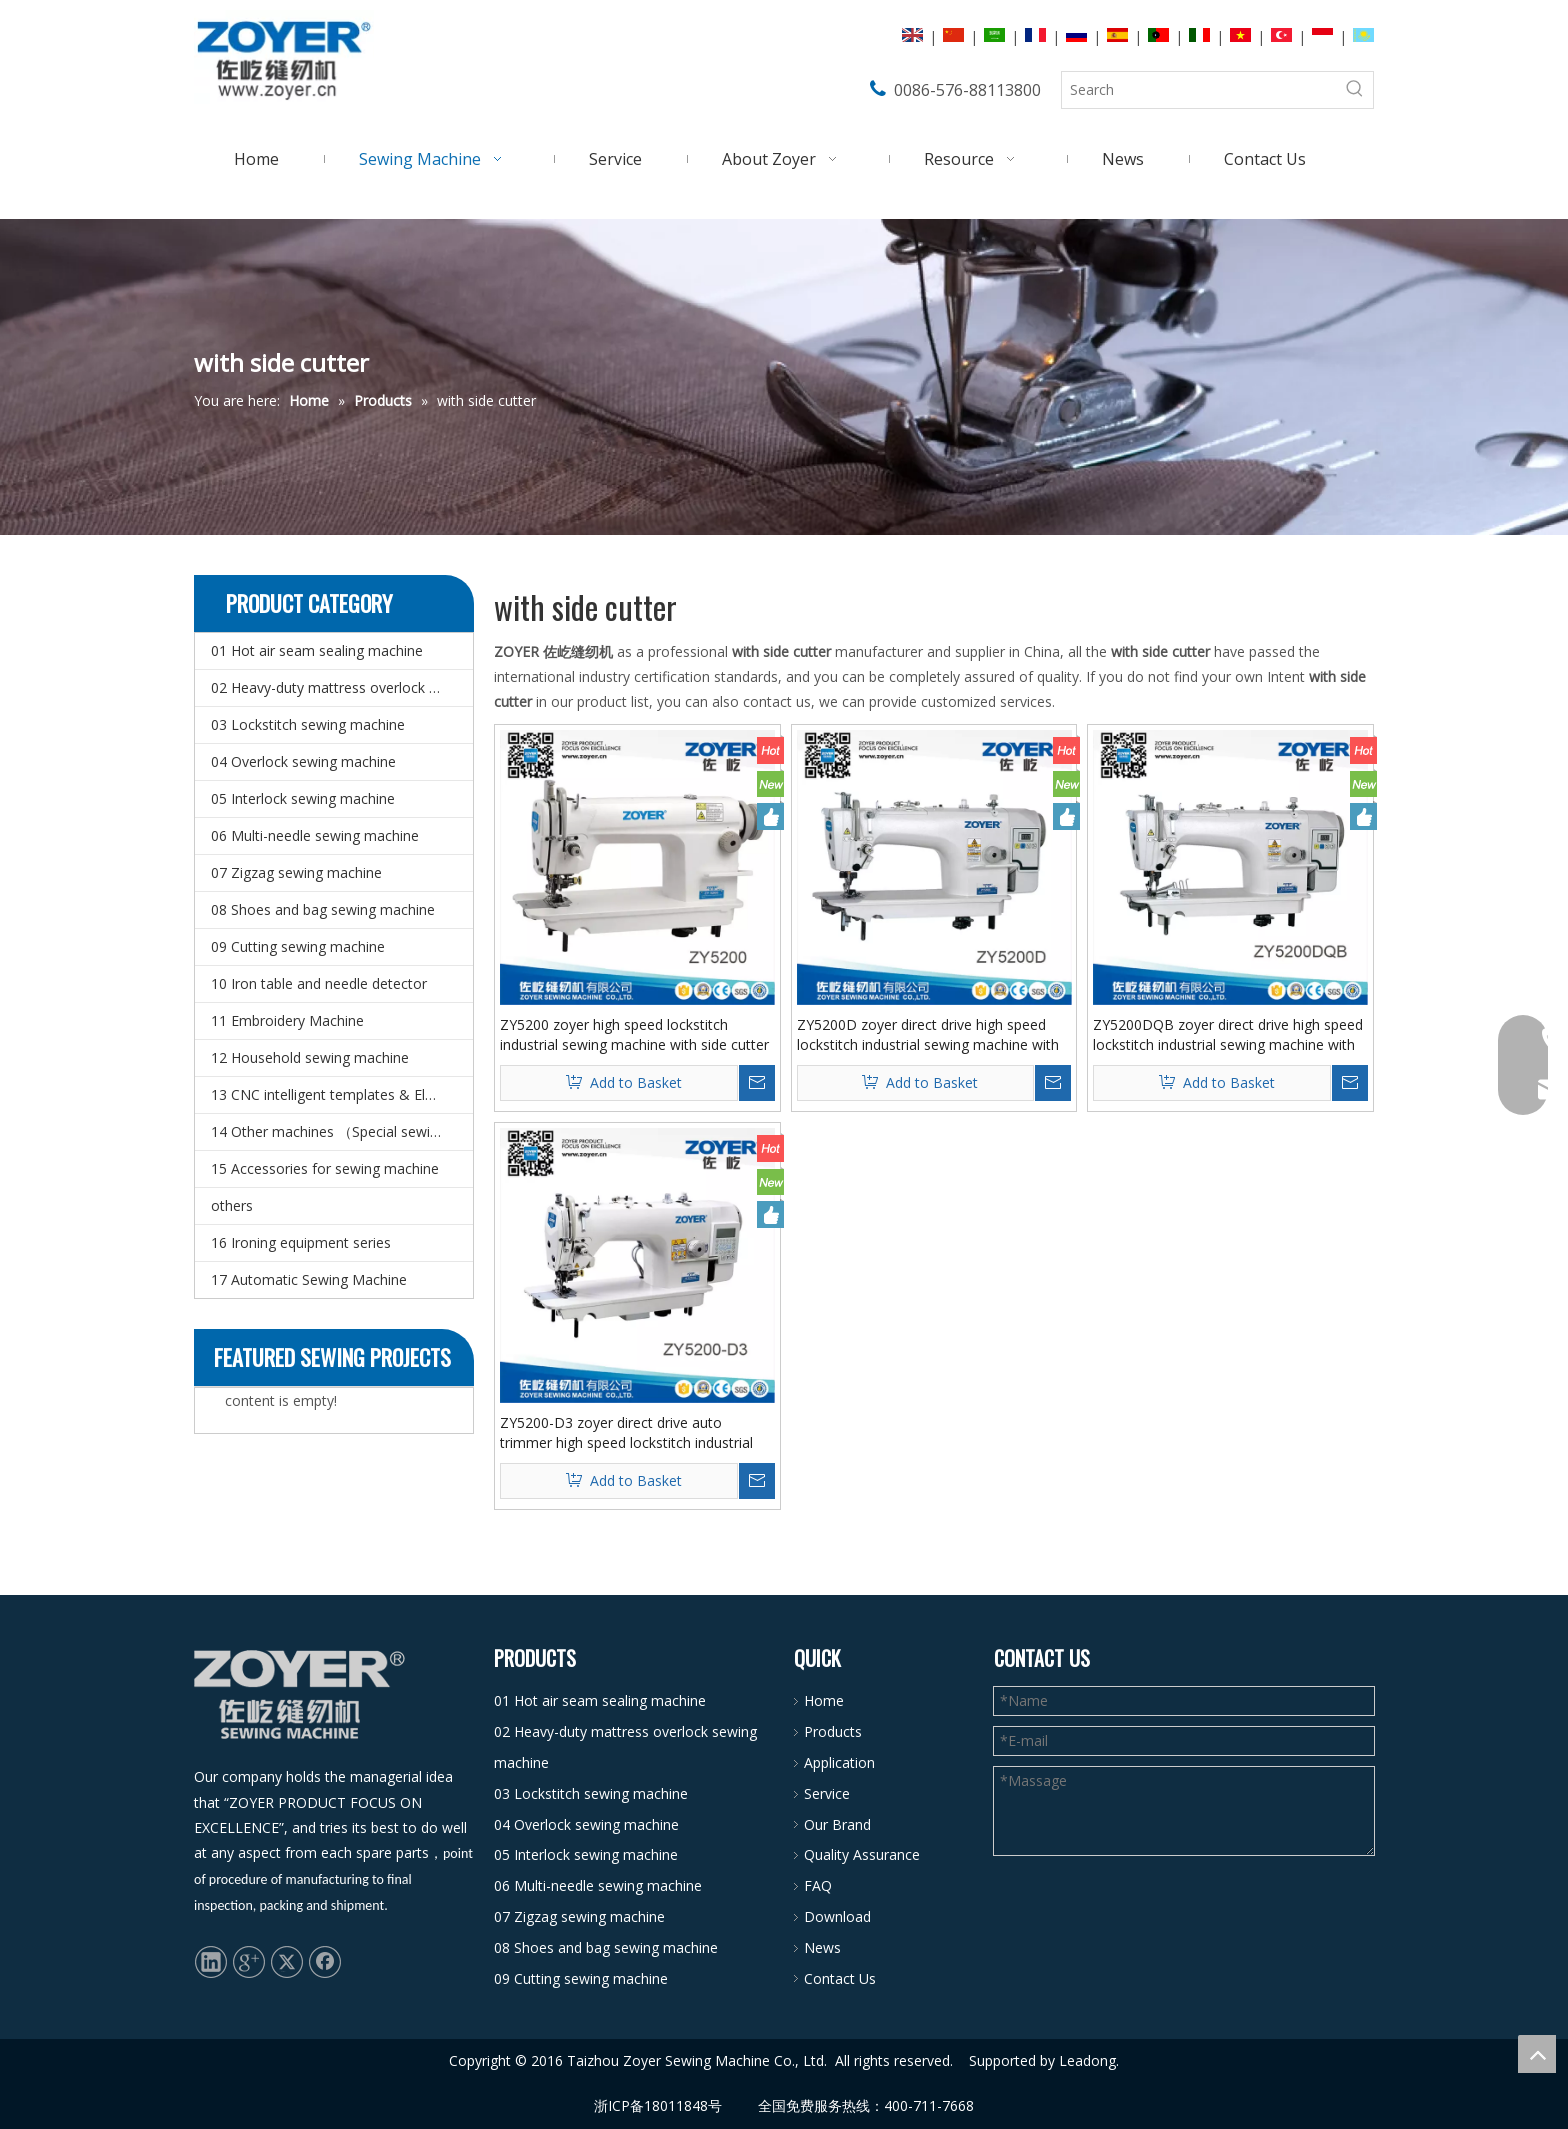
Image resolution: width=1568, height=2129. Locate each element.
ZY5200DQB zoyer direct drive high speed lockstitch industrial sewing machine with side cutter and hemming (1228, 1035)
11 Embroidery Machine (287, 1020)
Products (833, 1731)
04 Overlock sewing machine (303, 761)
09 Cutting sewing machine (298, 946)
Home (824, 1700)
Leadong (1087, 2060)
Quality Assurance (862, 1854)
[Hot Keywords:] (1355, 90)
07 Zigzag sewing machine (296, 872)
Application (839, 1762)
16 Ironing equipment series (301, 1242)
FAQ (818, 1885)
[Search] (1199, 90)
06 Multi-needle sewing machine (315, 835)
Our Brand (837, 1824)
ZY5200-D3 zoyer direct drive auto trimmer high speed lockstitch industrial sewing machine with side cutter (626, 1433)
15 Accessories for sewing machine (325, 1168)
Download (837, 1916)
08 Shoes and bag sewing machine (323, 909)
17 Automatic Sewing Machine (309, 1279)
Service (827, 1793)
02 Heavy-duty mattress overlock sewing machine (342, 687)
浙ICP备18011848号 (658, 2105)
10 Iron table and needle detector (319, 983)
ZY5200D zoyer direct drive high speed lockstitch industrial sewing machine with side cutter (928, 1035)
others (232, 1205)
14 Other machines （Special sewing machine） (342, 1131)
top (1537, 2054)
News (822, 1947)
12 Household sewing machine (310, 1057)
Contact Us (840, 1978)
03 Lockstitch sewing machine (308, 724)
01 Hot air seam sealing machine (317, 650)
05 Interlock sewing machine (303, 798)
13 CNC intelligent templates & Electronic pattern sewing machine (342, 1094)
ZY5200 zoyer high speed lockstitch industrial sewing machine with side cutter (634, 1034)
